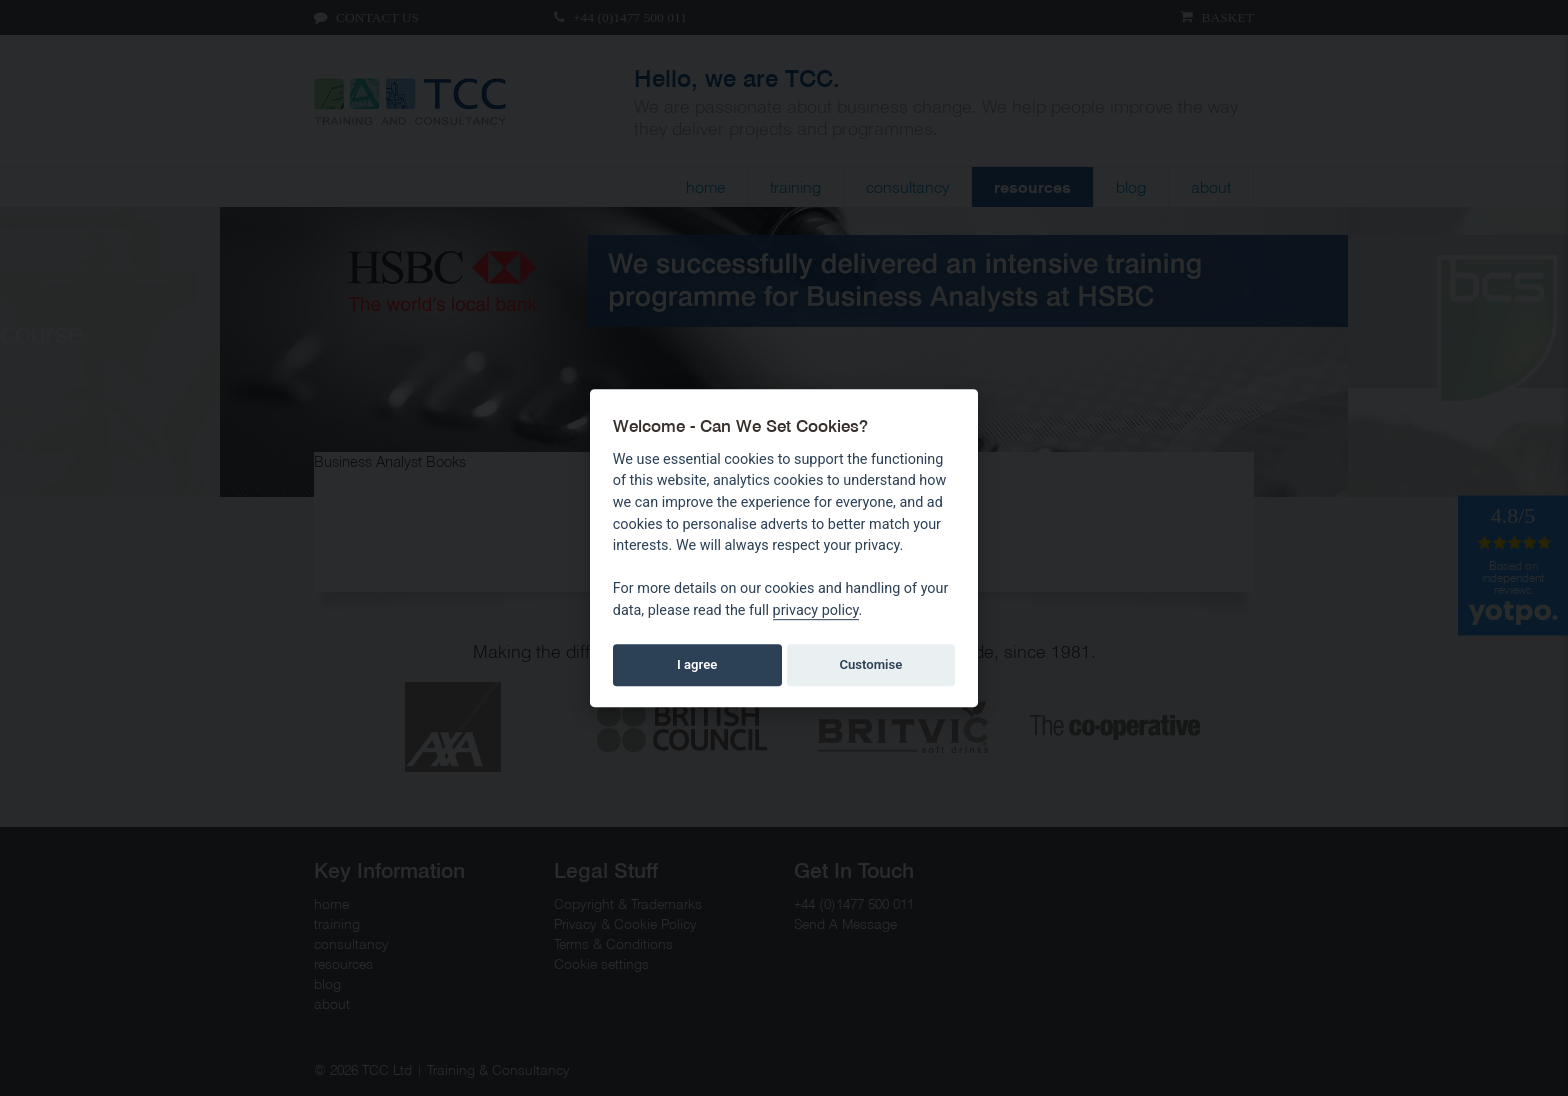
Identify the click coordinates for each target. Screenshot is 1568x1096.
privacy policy (816, 610)
